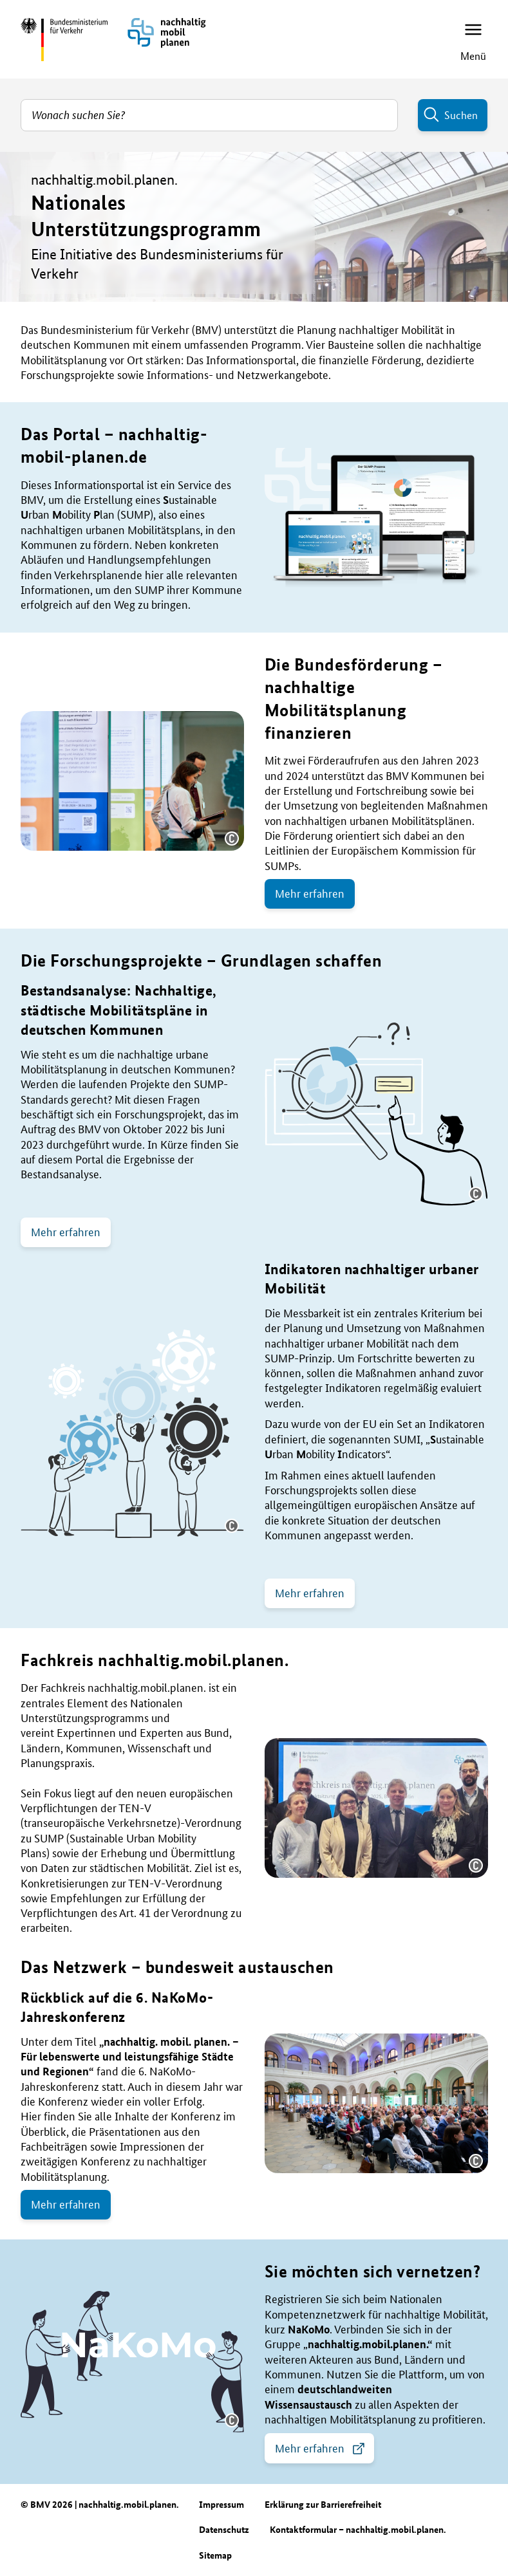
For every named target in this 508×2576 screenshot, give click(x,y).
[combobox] (209, 115)
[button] (232, 838)
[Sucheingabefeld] (209, 115)
